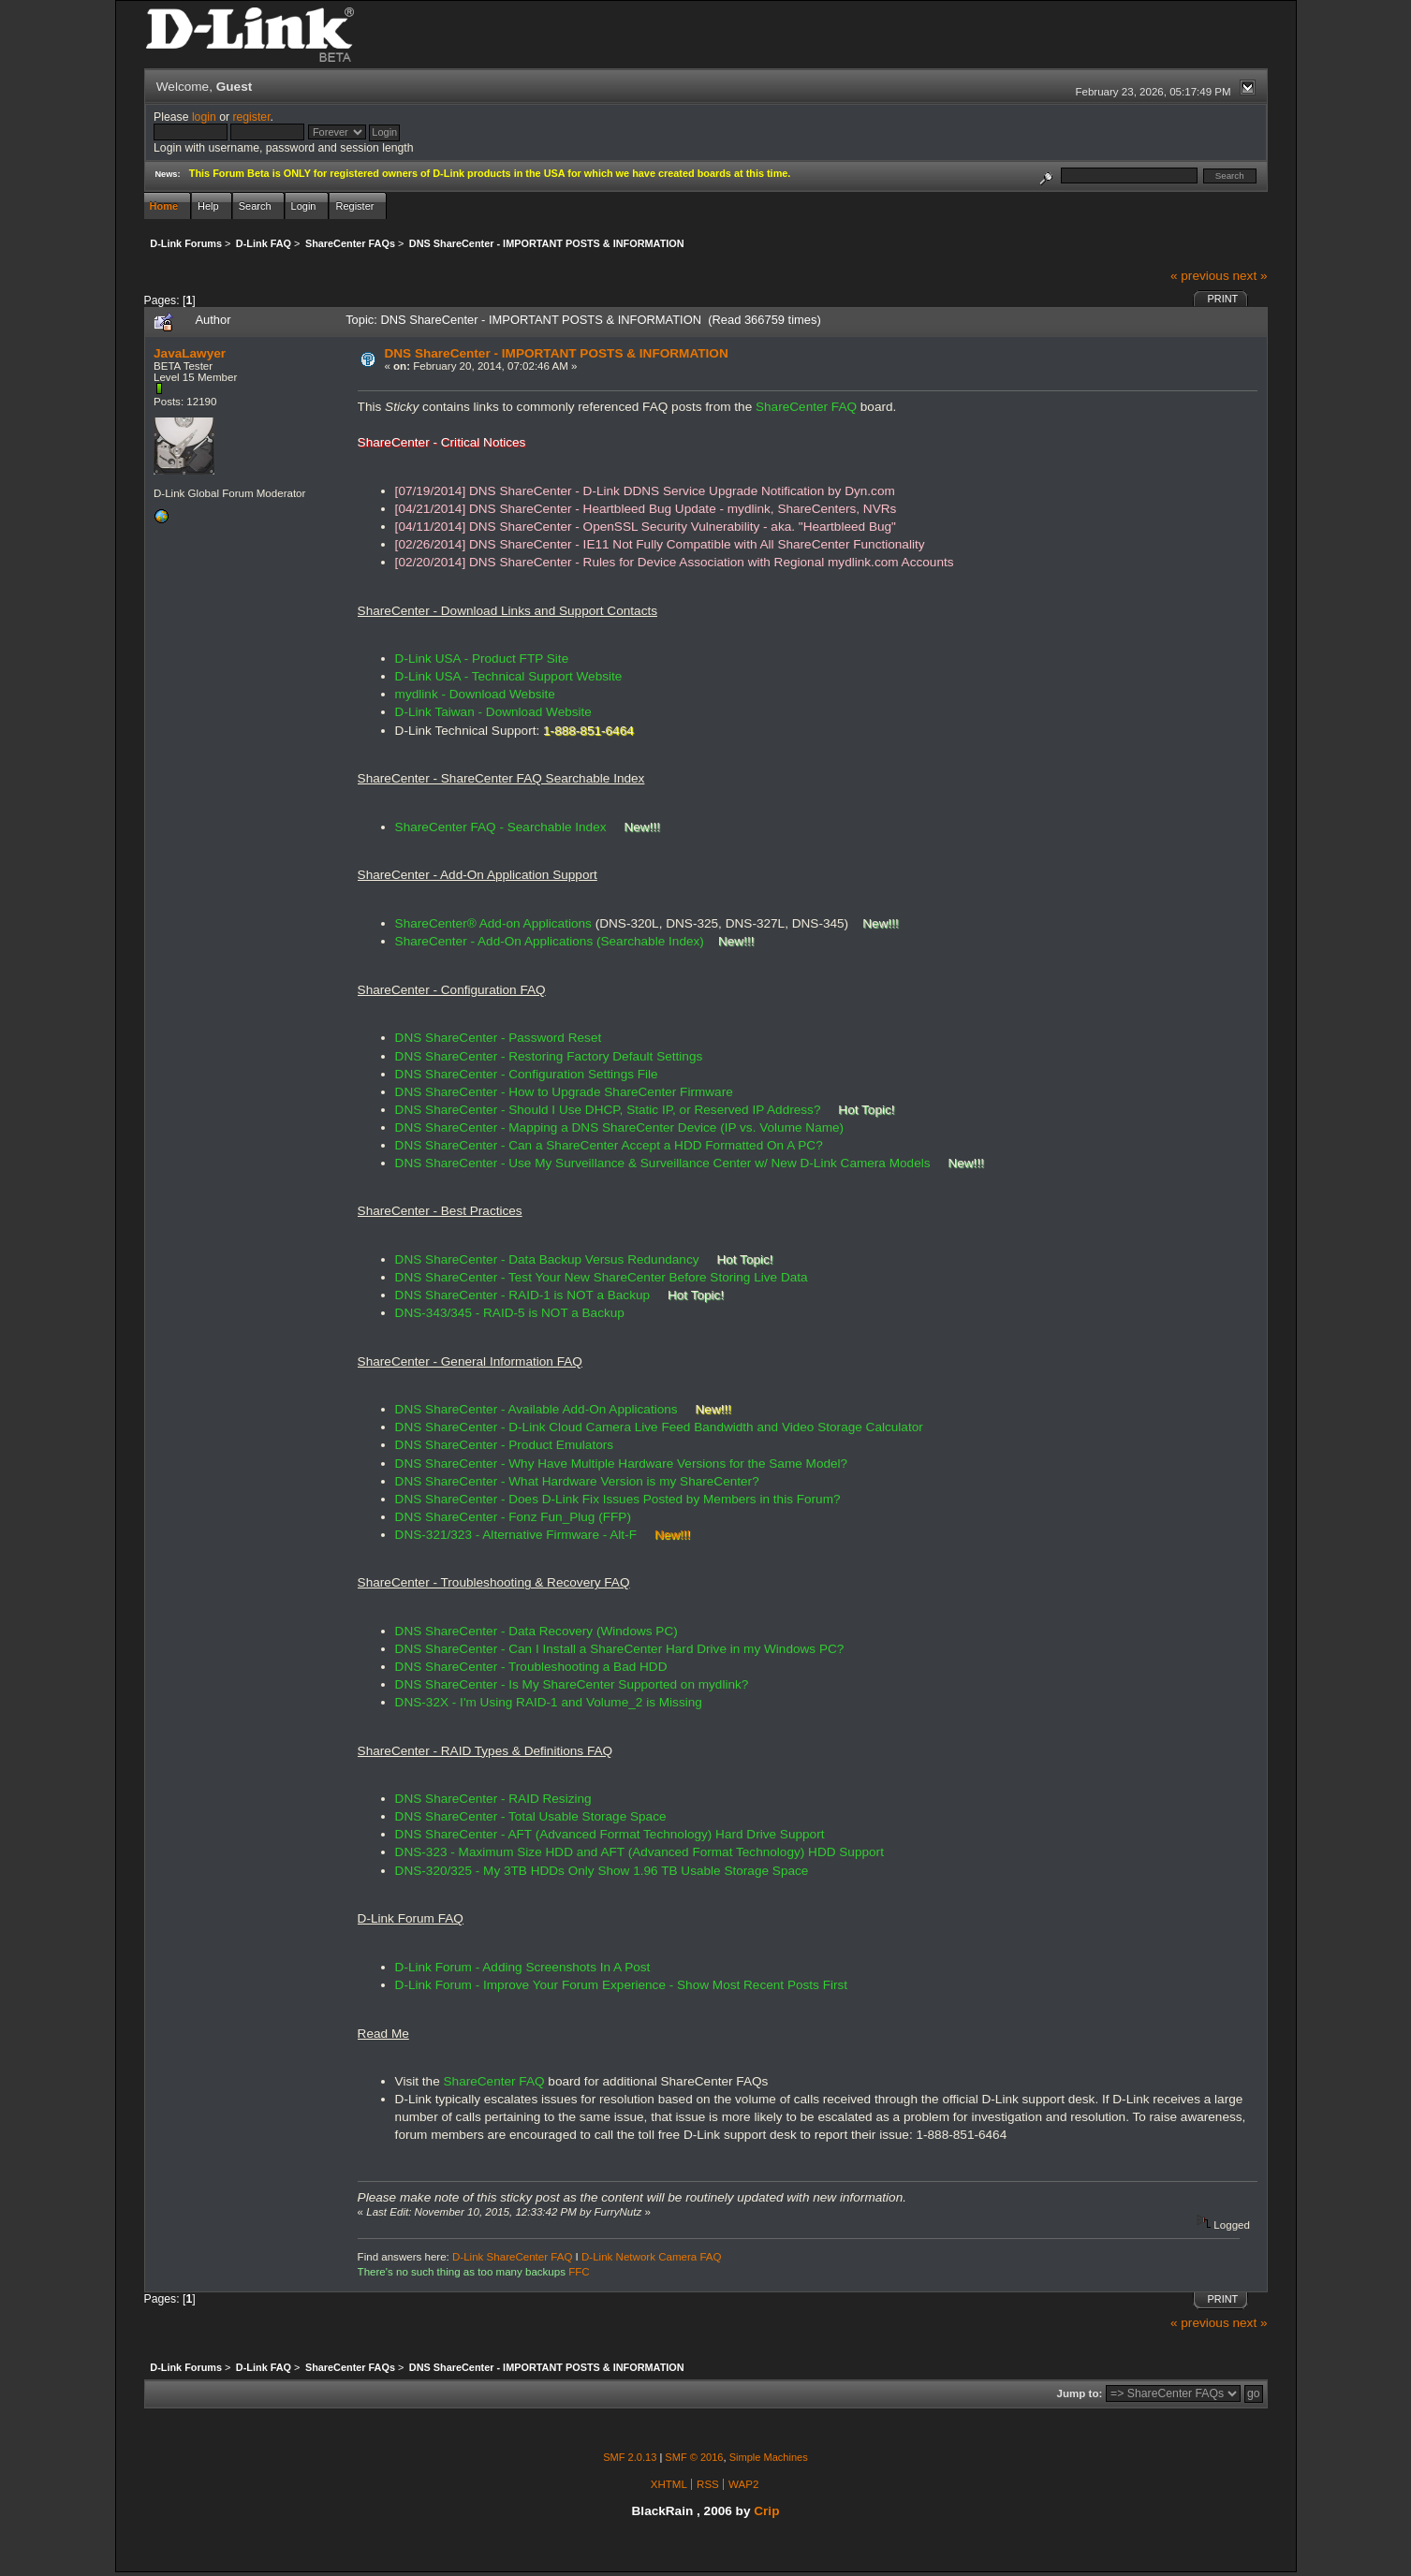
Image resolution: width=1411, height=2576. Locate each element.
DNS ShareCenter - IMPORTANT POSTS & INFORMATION (556, 353)
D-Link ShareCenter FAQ (512, 2256)
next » (1249, 276)
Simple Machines (768, 2457)
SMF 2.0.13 (629, 2457)
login (204, 117)
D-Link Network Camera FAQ (651, 2256)
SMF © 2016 (694, 2457)
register (251, 117)
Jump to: (1080, 2393)
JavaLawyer (190, 353)
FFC (578, 2271)
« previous (1199, 276)
